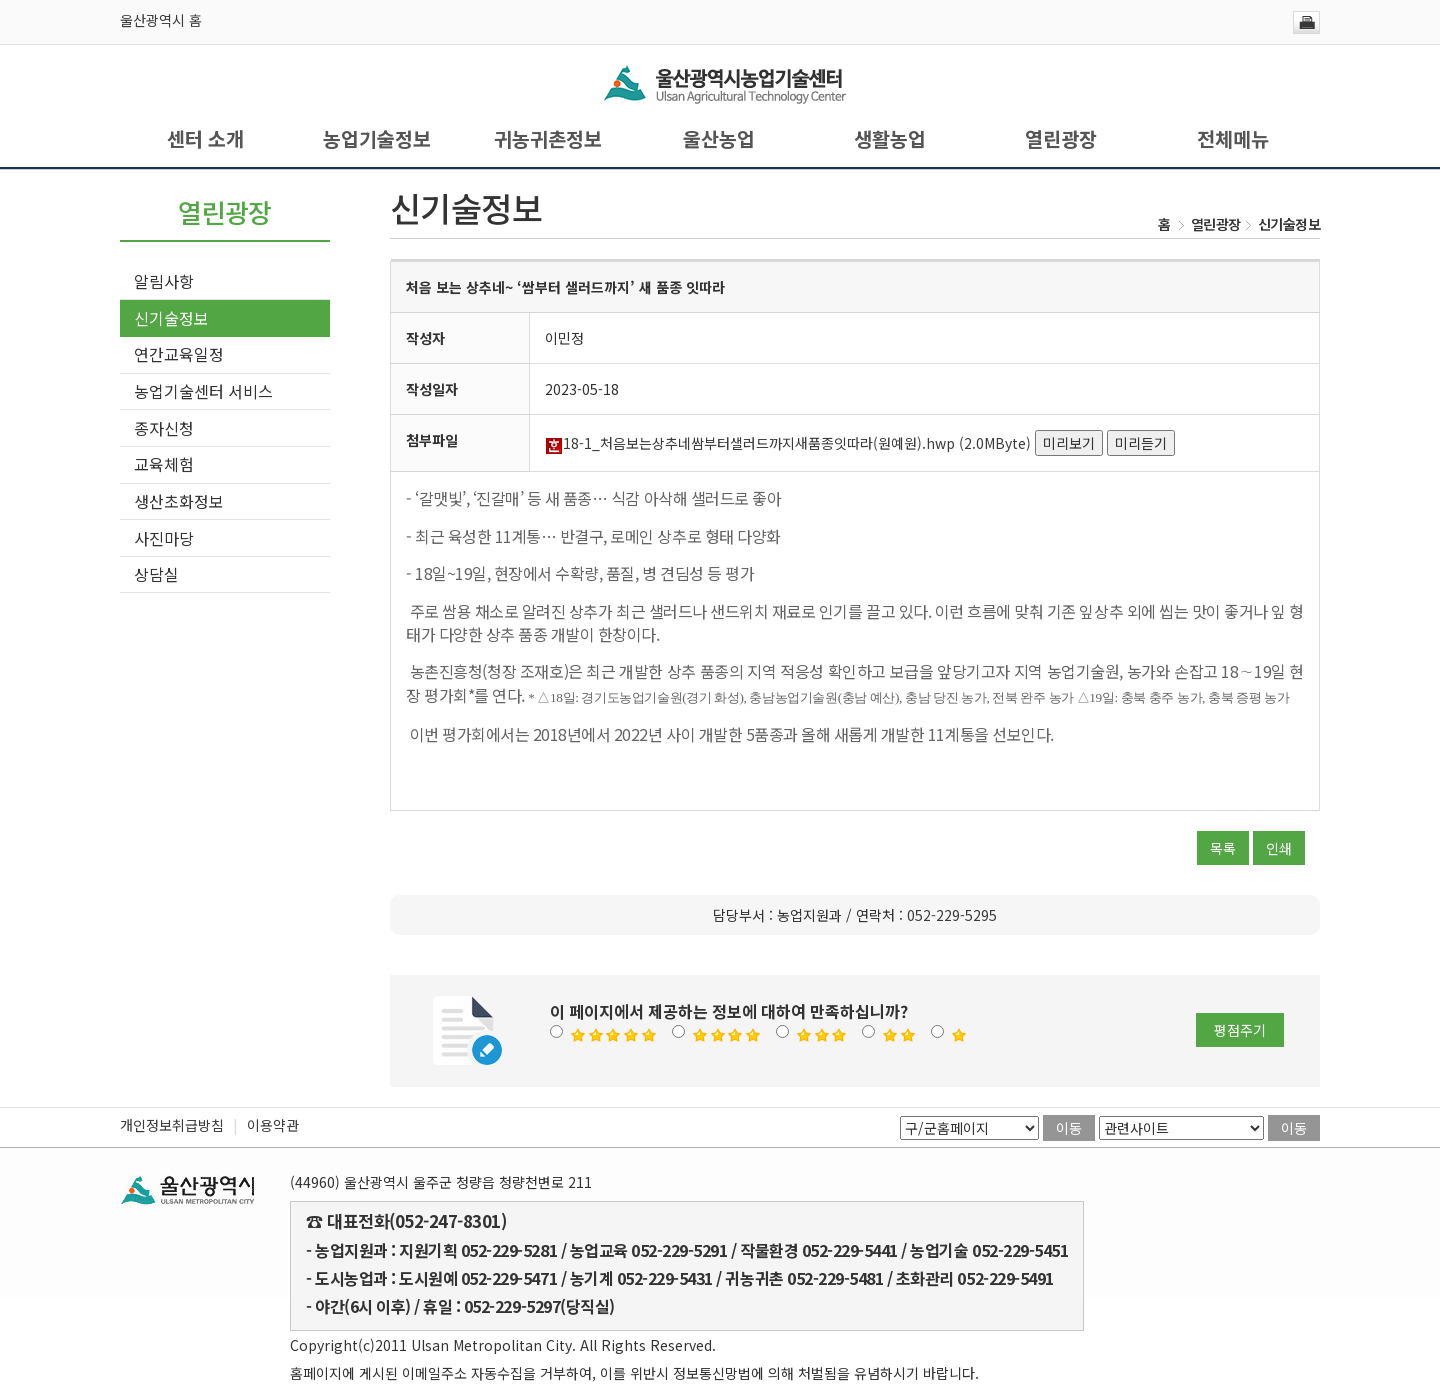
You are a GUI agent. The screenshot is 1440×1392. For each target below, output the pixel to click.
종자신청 (164, 428)
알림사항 (164, 281)
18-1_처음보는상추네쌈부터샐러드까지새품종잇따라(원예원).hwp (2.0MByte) (788, 443)
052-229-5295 (952, 915)
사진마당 (164, 538)
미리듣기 (1141, 443)
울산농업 (719, 139)
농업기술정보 (377, 139)
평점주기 (1240, 1030)
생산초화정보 (179, 501)
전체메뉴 (1233, 139)
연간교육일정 (179, 354)
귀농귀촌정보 (548, 139)
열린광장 (1061, 139)
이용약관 (273, 1125)
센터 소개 (205, 139)
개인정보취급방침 (172, 1125)
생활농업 (890, 139)
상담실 (156, 574)
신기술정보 (171, 318)
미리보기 (1069, 443)
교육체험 (164, 464)
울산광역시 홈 (161, 20)
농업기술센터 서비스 (203, 391)
